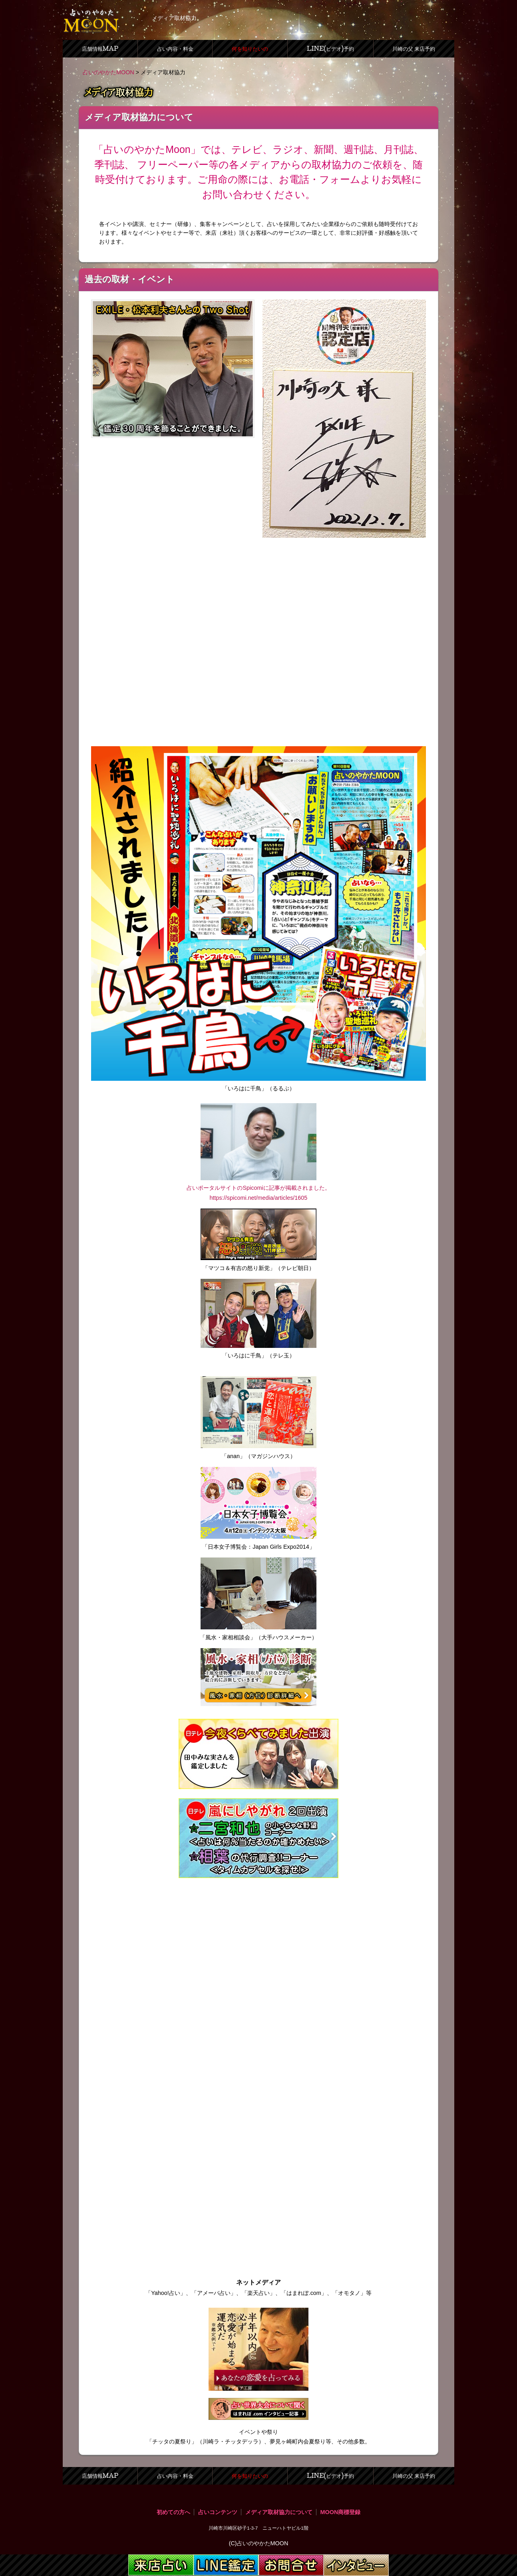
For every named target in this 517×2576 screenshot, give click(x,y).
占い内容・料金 (175, 48)
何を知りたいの (250, 48)
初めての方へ (173, 2512)
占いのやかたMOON (108, 72)
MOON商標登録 (340, 2512)
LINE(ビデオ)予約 (330, 48)
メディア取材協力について (278, 2512)
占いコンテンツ (217, 2512)
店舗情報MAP (100, 48)
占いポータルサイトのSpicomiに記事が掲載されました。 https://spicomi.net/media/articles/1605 (258, 1188)
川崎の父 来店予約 (413, 48)
